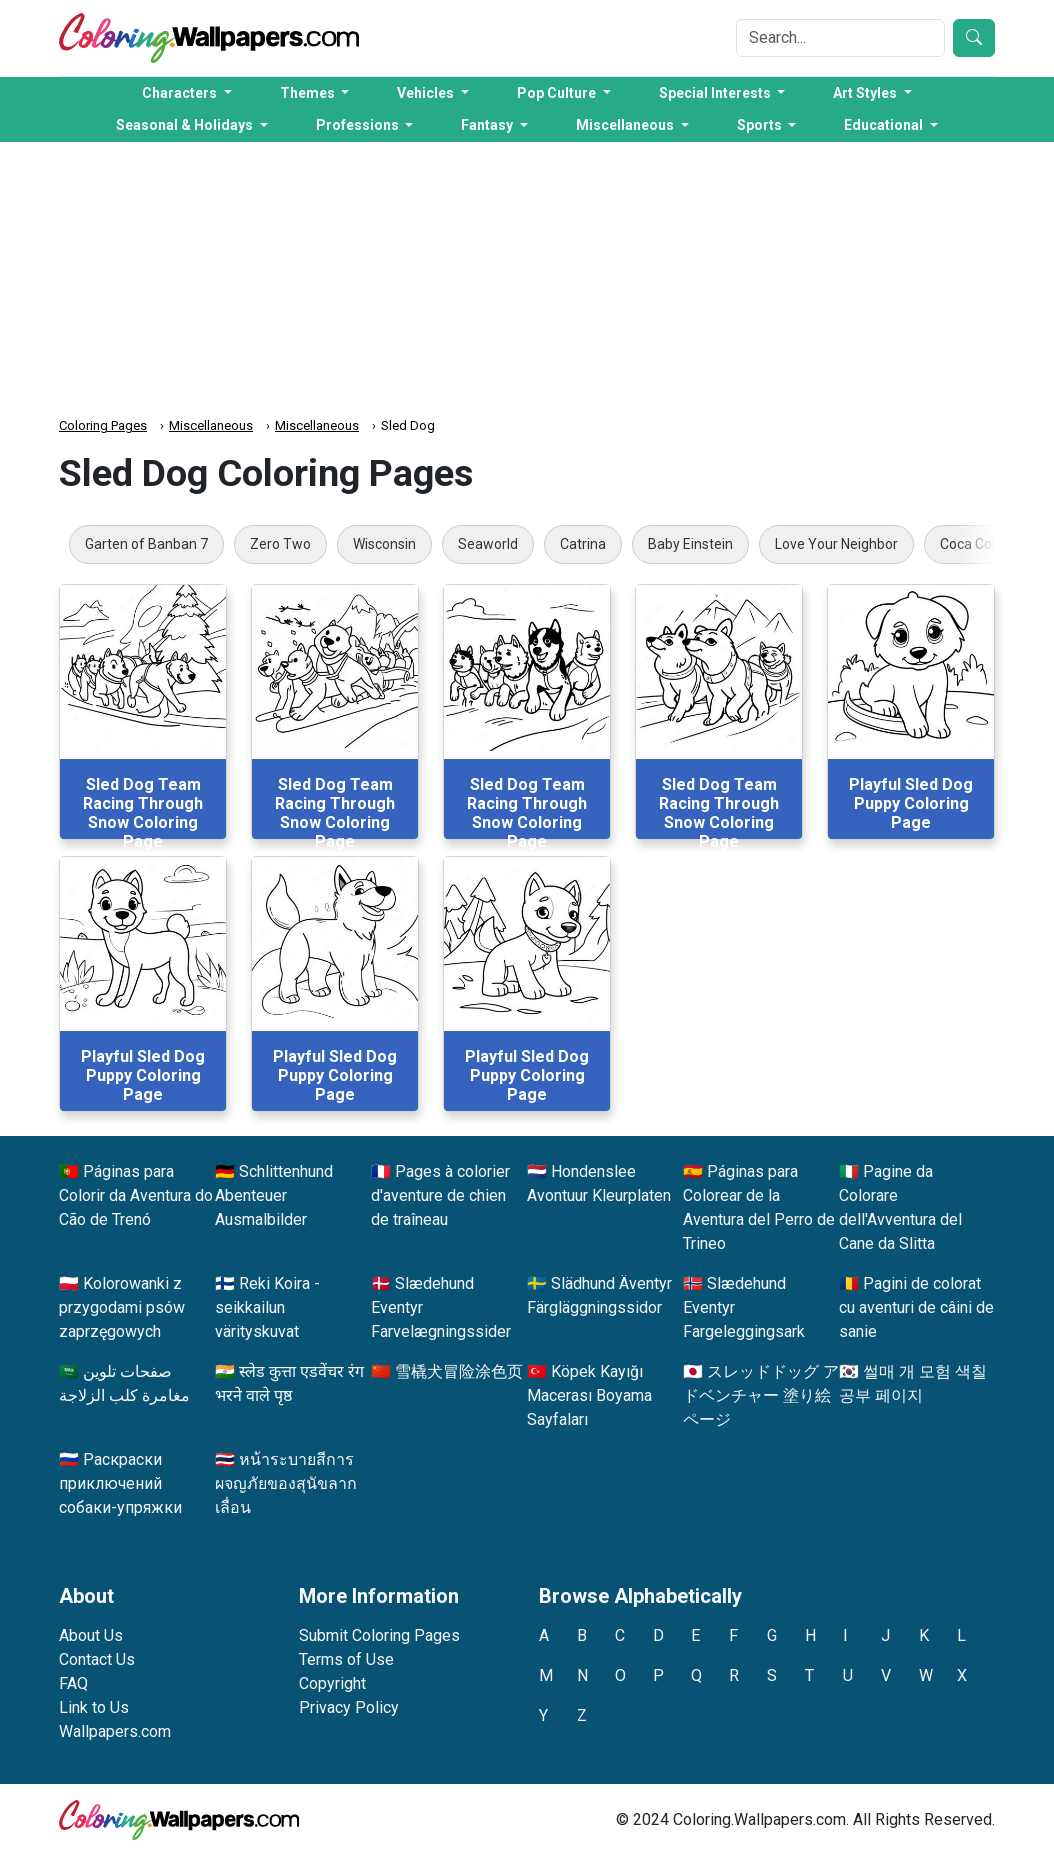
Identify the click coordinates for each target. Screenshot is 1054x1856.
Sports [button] (761, 125)
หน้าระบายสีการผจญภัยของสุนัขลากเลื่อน (286, 1483)
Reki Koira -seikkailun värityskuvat (267, 1307)
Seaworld (488, 544)
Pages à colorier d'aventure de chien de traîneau (440, 1195)
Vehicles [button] (427, 93)
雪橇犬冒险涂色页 (459, 1371)
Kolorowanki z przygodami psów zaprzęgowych (122, 1307)
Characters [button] (181, 93)
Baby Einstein (690, 544)
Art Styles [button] (866, 93)
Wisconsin (384, 544)
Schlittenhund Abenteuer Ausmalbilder (274, 1195)
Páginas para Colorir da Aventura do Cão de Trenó (136, 1195)
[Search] (840, 38)
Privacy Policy (349, 1707)
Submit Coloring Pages (379, 1635)
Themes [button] (309, 93)
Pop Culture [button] (558, 93)
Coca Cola (971, 544)
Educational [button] (885, 125)
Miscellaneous (211, 425)
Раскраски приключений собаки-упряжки (120, 1483)
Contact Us (97, 1659)
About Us (91, 1635)
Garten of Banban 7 (146, 544)
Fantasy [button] (488, 125)
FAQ (73, 1683)
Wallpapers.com (115, 1731)
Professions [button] (359, 125)
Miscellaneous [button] (626, 125)
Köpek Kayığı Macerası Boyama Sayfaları (589, 1395)
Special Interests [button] (716, 93)
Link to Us (94, 1707)
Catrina (583, 544)
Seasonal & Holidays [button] (186, 125)
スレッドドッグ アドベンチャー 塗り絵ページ (761, 1395)
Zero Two (280, 544)
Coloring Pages (103, 425)
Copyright (332, 1683)
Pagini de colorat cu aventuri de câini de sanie (916, 1307)
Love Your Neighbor (836, 544)
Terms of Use (346, 1659)
